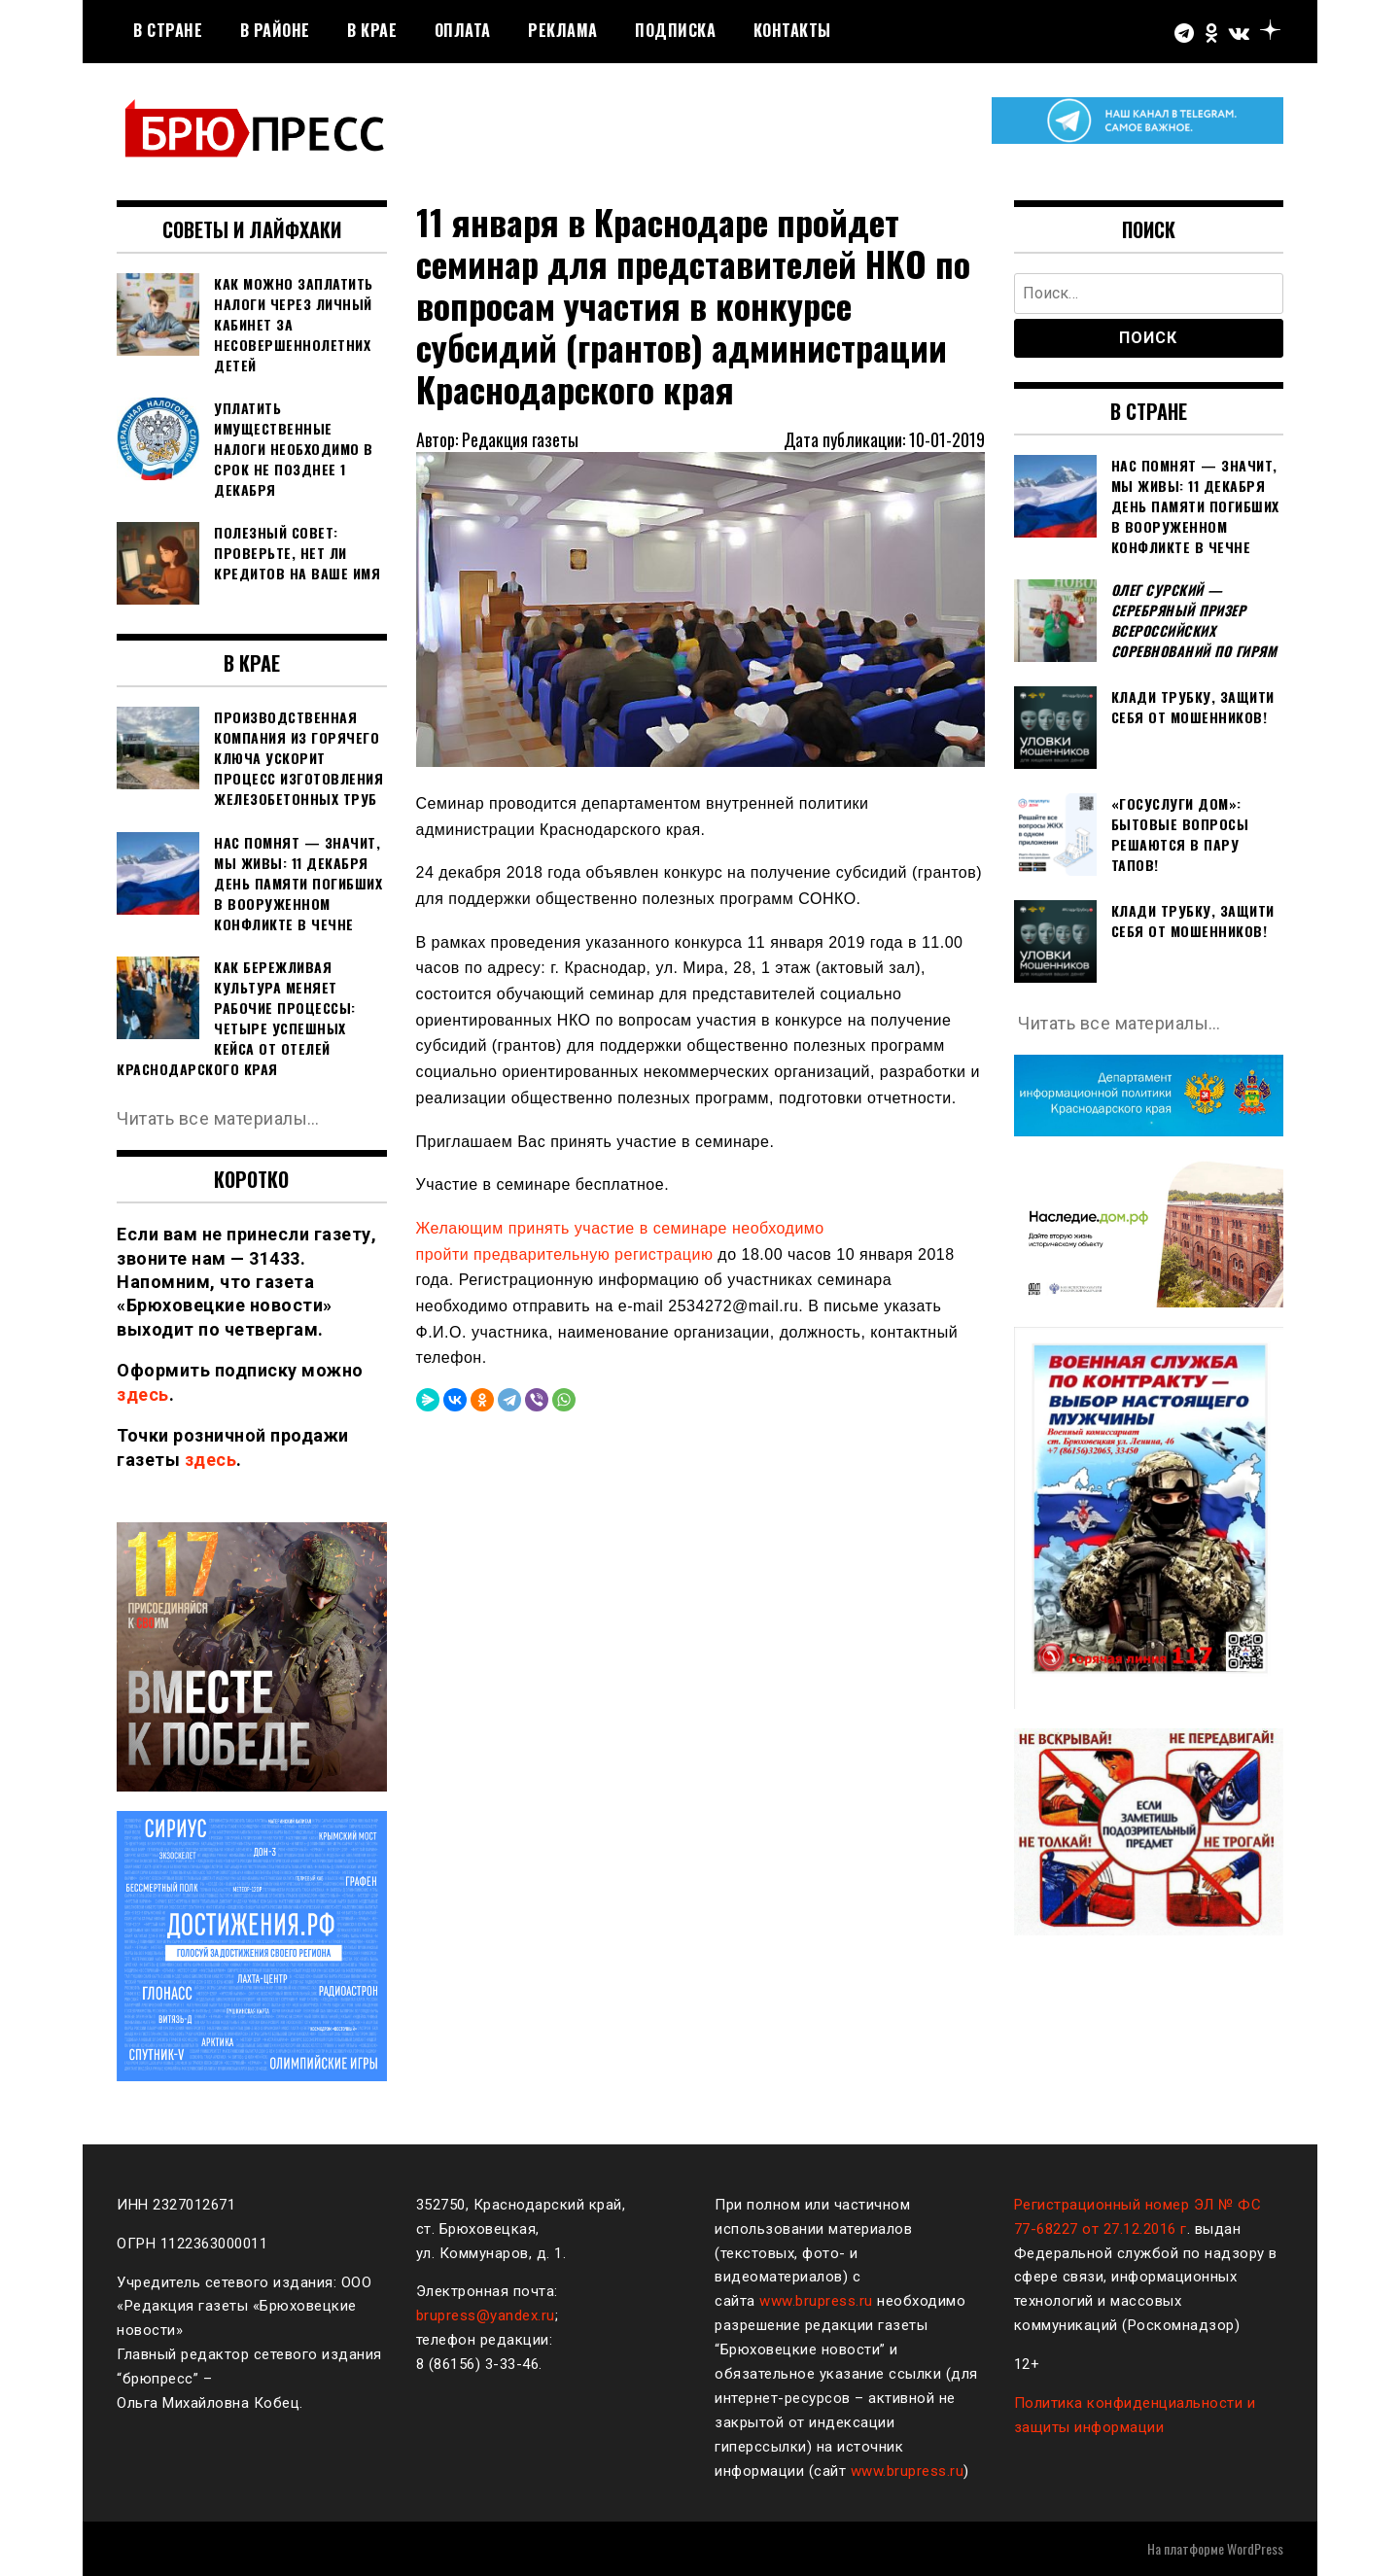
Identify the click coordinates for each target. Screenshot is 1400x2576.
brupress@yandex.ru (485, 2315)
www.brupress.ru (816, 2301)
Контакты (792, 30)
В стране (167, 30)
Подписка (675, 30)
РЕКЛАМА (563, 30)
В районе (275, 30)
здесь (143, 1394)
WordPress (1255, 2548)
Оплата (463, 30)
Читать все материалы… (218, 1118)
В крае (372, 30)
